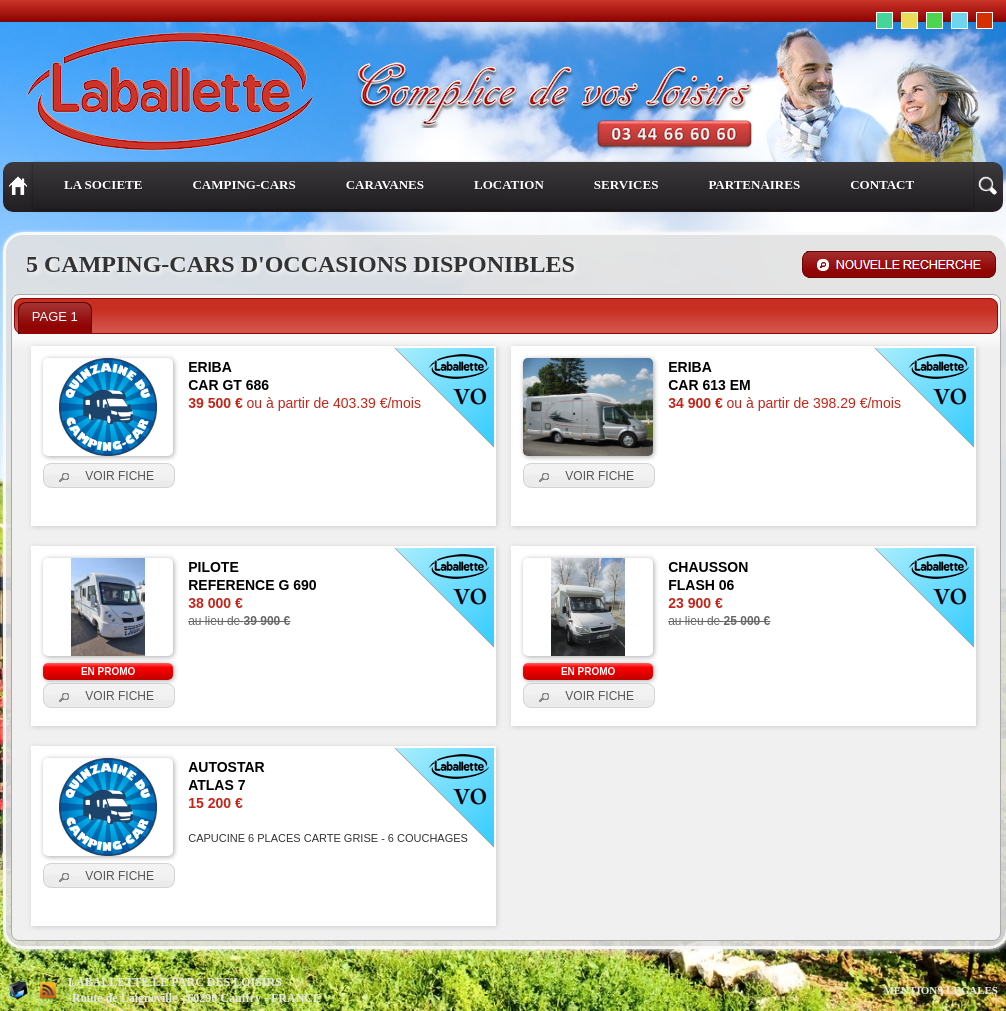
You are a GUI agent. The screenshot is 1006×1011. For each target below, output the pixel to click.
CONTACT (882, 184)
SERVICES (626, 184)
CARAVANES (385, 184)
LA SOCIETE (103, 184)
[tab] (55, 318)
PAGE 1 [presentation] (55, 316)
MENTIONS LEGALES (940, 990)
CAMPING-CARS (243, 184)
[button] (109, 476)
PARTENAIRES (754, 184)
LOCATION (509, 184)
